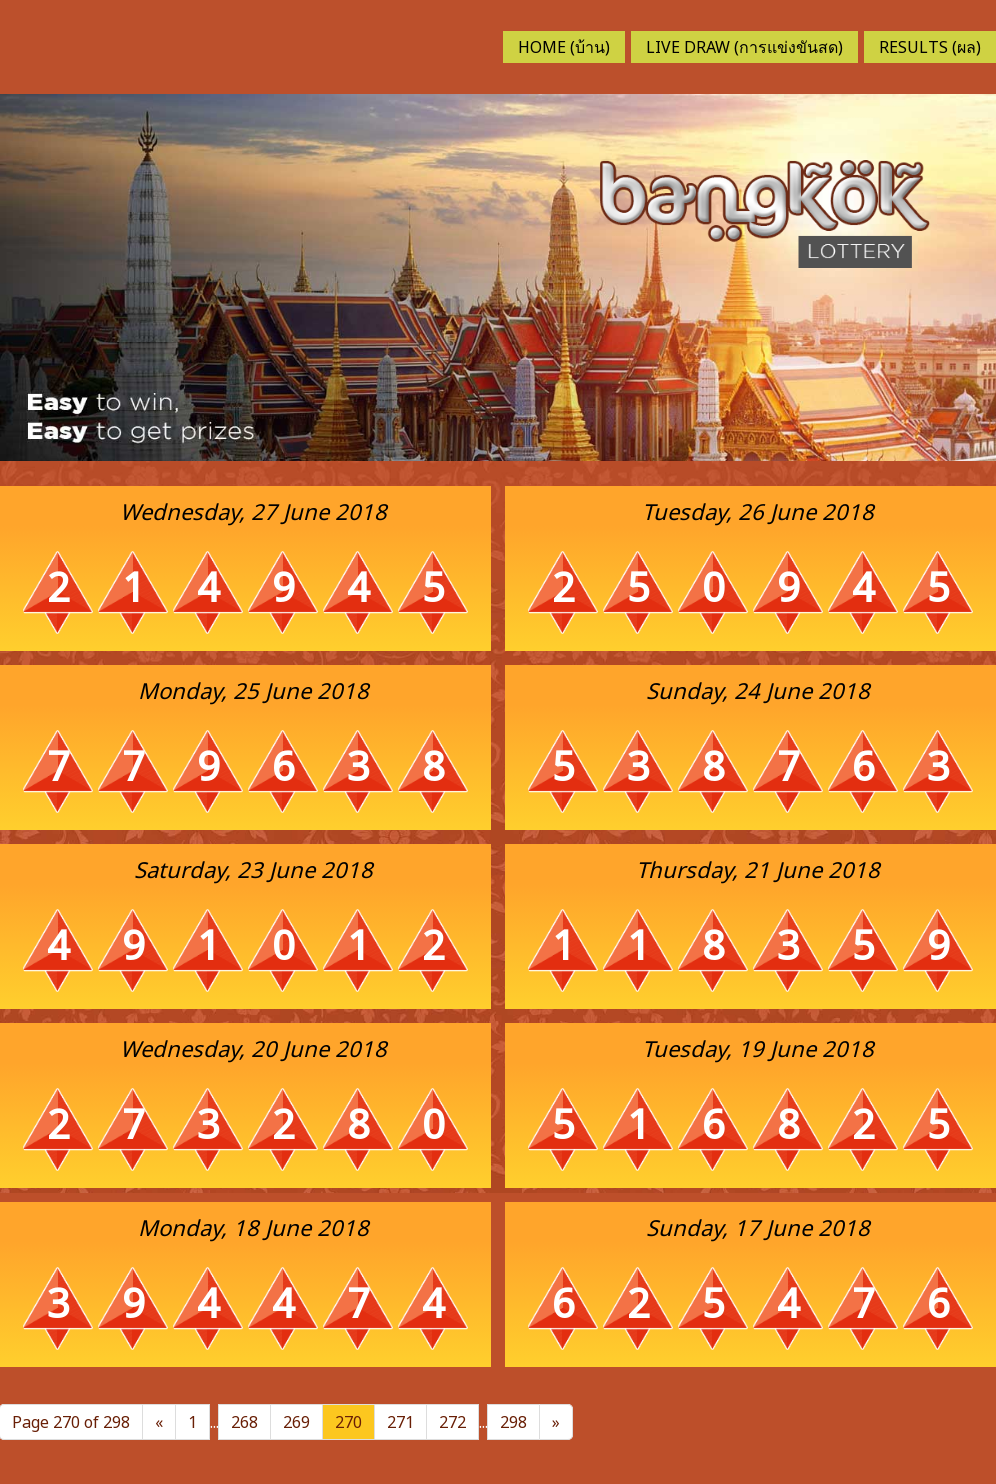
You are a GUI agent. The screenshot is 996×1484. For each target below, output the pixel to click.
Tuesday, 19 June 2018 (758, 1048)
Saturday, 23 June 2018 (253, 869)
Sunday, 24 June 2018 (758, 690)
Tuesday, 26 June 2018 (758, 511)
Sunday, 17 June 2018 (758, 1227)
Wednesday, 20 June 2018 (253, 1048)
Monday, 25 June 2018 (253, 690)
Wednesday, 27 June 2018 (253, 511)
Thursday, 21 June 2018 (758, 869)
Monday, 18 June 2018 (253, 1227)
